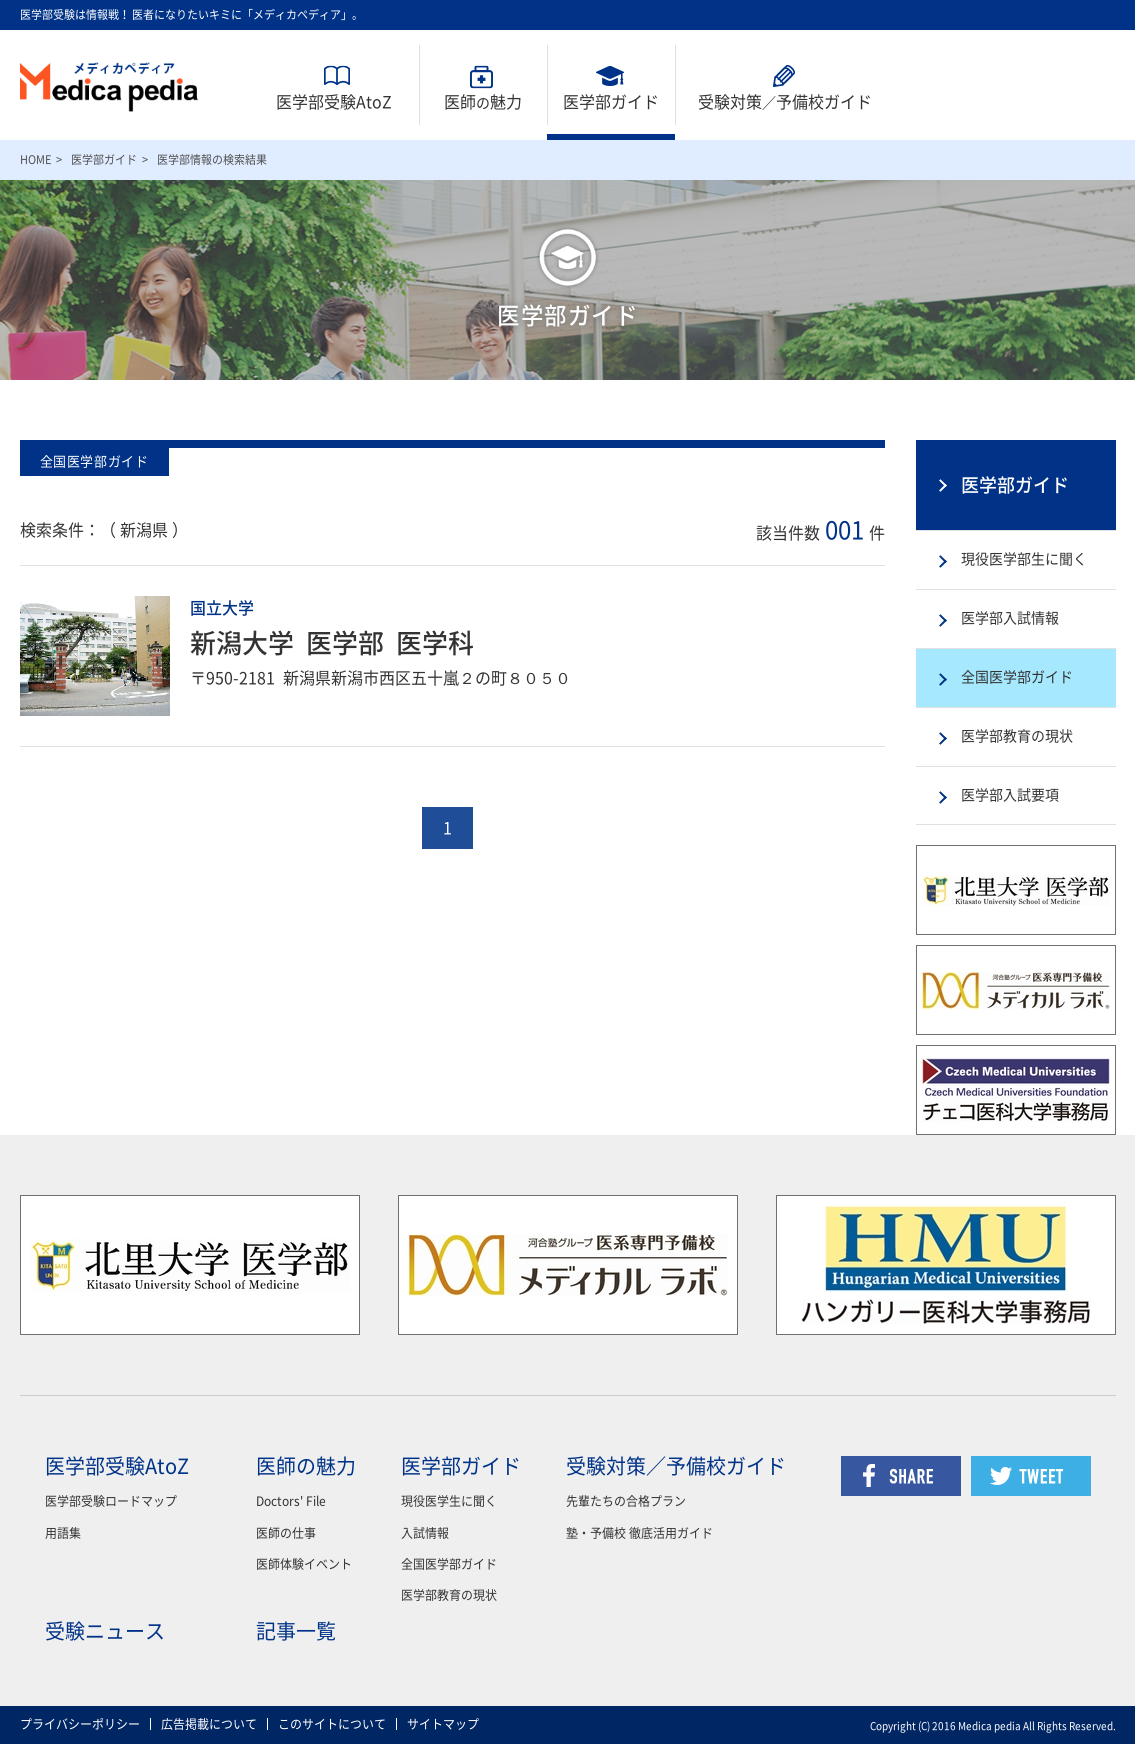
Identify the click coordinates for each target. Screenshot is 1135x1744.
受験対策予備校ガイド (785, 102)
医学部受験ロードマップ (111, 1501)
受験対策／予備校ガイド (676, 1466)
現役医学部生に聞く (1024, 559)
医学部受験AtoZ (334, 102)
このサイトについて (332, 1724)
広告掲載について (209, 1724)
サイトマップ (443, 1724)
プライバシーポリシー (80, 1724)
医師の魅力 (306, 1466)
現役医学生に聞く (449, 1501)
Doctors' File (291, 1501)
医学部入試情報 (1010, 618)
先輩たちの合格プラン (626, 1501)
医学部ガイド (611, 102)
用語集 (63, 1533)
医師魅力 (483, 102)
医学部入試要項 (1010, 795)
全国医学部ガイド (1017, 677)
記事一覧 (296, 1631)
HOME (35, 159)
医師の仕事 (286, 1533)
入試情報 (425, 1533)
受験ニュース (105, 1631)
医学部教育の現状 (1017, 736)
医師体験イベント (304, 1564)
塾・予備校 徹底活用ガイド (639, 1533)
